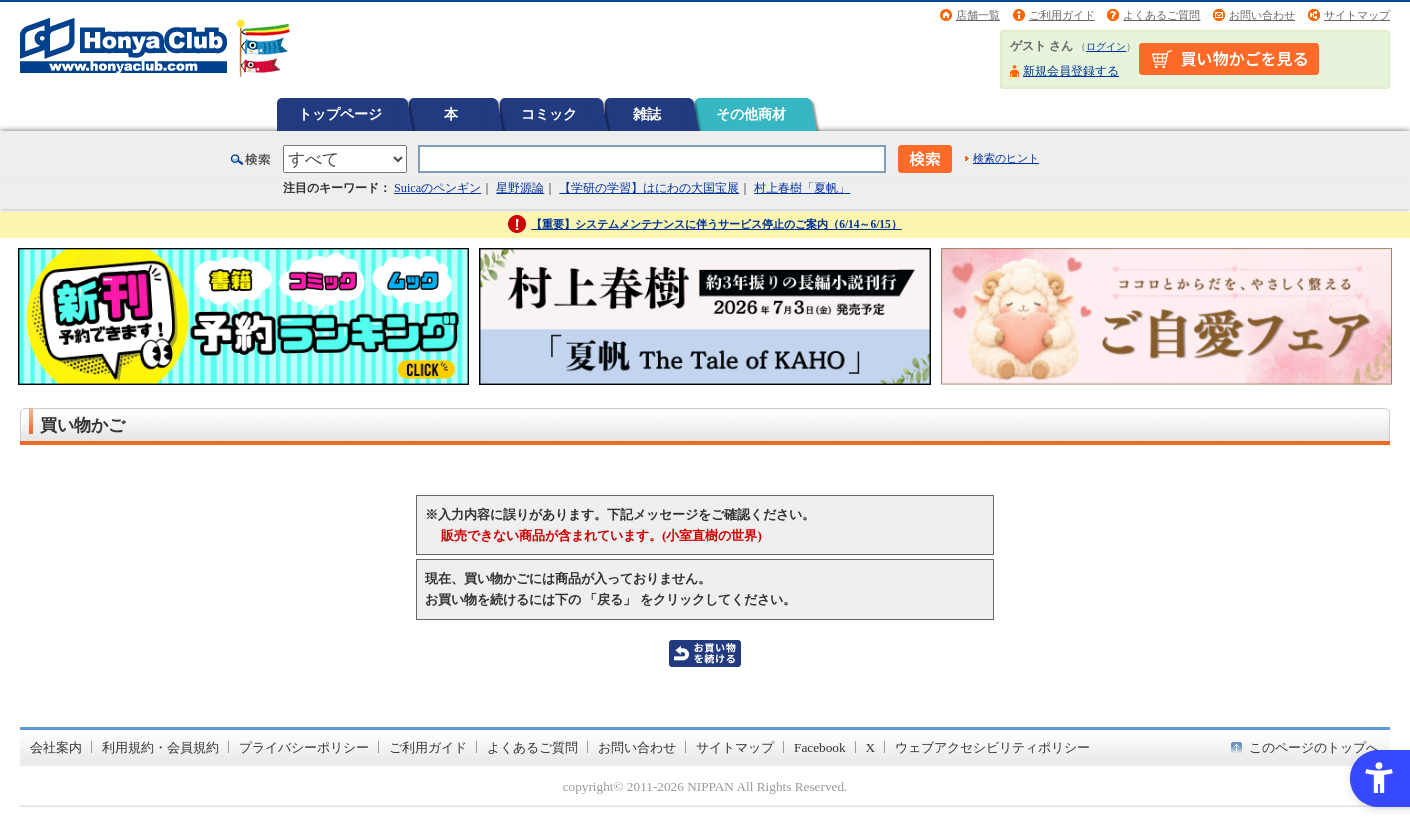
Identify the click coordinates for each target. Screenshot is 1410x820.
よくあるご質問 (1161, 15)
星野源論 (520, 188)
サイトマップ (1357, 15)
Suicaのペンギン (437, 188)
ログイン (1106, 46)
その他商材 (751, 114)
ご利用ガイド (1062, 15)
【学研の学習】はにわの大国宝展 (649, 188)
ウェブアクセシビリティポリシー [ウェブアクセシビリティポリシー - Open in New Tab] (992, 747)
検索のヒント (1006, 158)
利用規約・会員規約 (160, 747)
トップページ (340, 114)
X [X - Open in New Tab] (871, 747)
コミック (549, 114)
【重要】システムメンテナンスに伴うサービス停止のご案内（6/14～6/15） (716, 224)
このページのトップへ (1314, 747)
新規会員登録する (1071, 71)
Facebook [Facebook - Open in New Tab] (820, 747)
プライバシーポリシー (304, 747)
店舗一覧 (978, 15)
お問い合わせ (1262, 15)
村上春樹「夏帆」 (802, 188)
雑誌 (647, 114)
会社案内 (56, 747)
